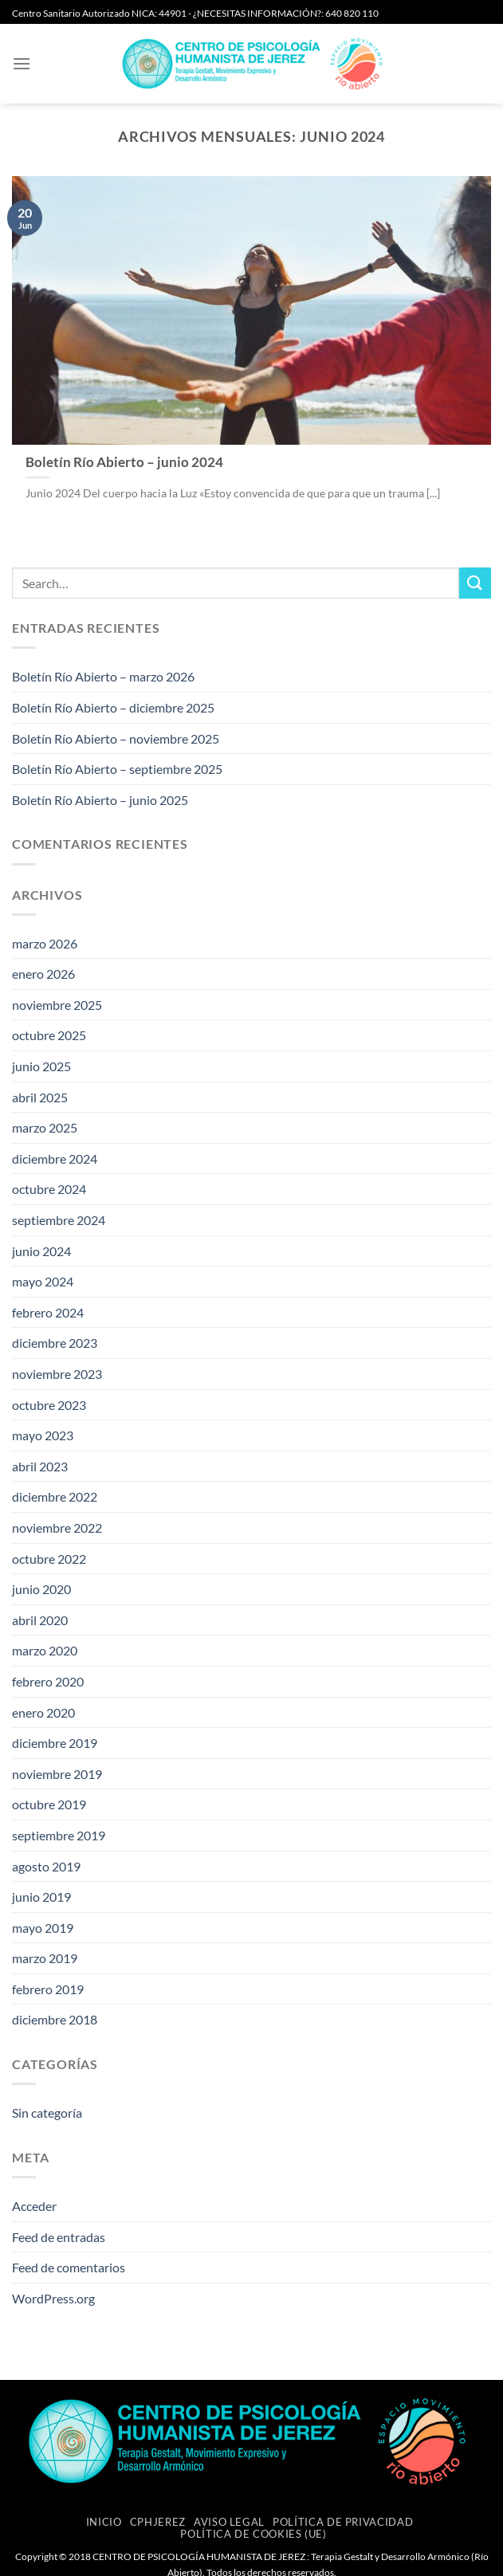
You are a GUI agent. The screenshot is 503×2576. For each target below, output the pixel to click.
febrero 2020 (48, 1681)
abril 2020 (40, 1620)
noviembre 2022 (57, 1527)
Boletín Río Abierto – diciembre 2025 (113, 707)
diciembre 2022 (54, 1496)
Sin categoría (47, 2112)
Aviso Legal (229, 2521)
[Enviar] (475, 583)
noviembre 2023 (57, 1373)
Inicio (104, 2521)
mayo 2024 (42, 1281)
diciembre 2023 (54, 1342)
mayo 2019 (42, 1927)
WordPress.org (53, 2298)
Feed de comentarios (68, 2267)
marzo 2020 (44, 1650)
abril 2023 (40, 1466)
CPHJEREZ (158, 2521)
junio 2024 (41, 1251)
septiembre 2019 (58, 1835)
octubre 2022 (49, 1558)
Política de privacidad (343, 2521)
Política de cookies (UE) (253, 2533)
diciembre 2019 (54, 1742)
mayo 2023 (42, 1435)
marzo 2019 (44, 1957)
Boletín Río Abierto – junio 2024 (124, 462)
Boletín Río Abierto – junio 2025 (100, 799)
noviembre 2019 (57, 1773)
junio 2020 (41, 1588)
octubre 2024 (49, 1188)
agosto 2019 (46, 1866)
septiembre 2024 (58, 1219)
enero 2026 (43, 973)
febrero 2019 (48, 1989)
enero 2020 (43, 1712)
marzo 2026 (44, 943)
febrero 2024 (48, 1312)
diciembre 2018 (54, 2019)
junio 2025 (41, 1066)
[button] (21, 63)
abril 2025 (40, 1097)
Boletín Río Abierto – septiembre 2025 (117, 768)
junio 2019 (41, 1896)
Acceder (34, 2205)
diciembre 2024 (54, 1158)
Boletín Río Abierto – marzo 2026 (103, 676)
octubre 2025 (49, 1035)
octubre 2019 (49, 1804)
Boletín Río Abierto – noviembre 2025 (115, 738)
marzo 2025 (44, 1127)
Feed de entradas (58, 2236)
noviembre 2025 (57, 1004)
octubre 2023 (49, 1404)
